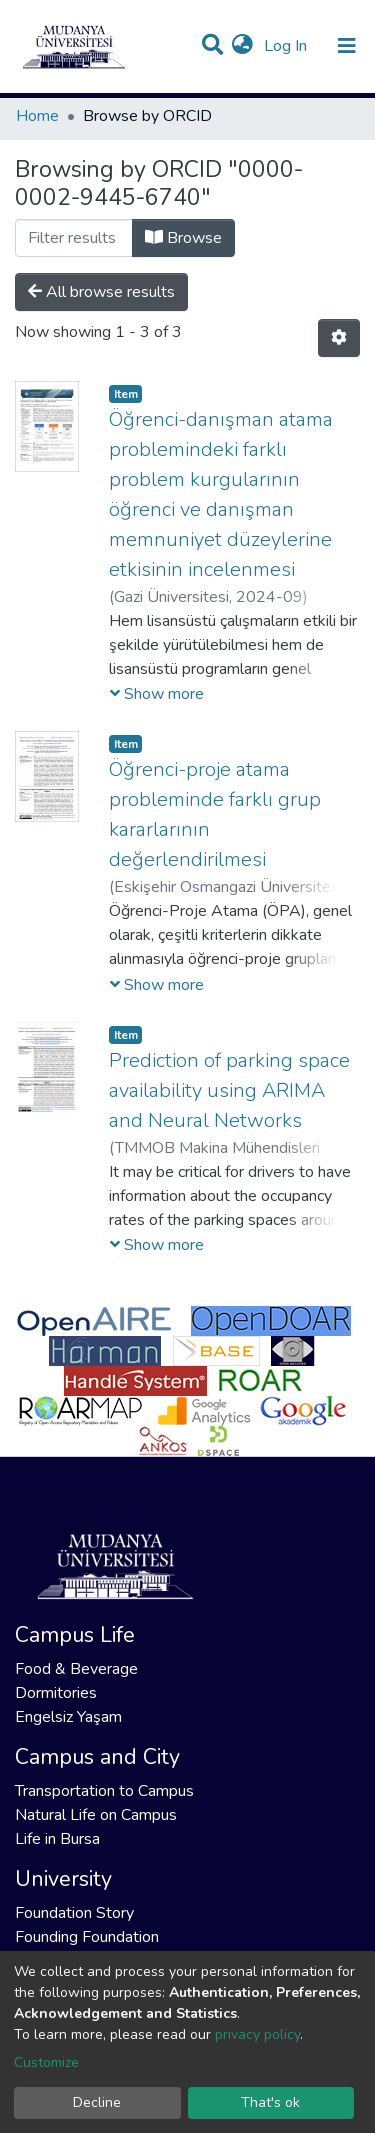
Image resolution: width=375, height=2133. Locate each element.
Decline (97, 2102)
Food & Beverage (76, 1669)
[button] (242, 46)
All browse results (101, 292)
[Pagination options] (339, 338)
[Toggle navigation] (347, 46)
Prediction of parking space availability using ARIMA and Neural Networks (229, 1090)
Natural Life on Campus (96, 1815)
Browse (183, 238)
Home (37, 116)
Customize (46, 2062)
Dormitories (56, 1693)
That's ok (270, 2102)
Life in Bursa (57, 1839)
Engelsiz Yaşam (68, 1717)
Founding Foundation (87, 1937)
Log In (287, 46)
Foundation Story (74, 1913)
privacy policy (257, 2034)
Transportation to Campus (104, 1791)
